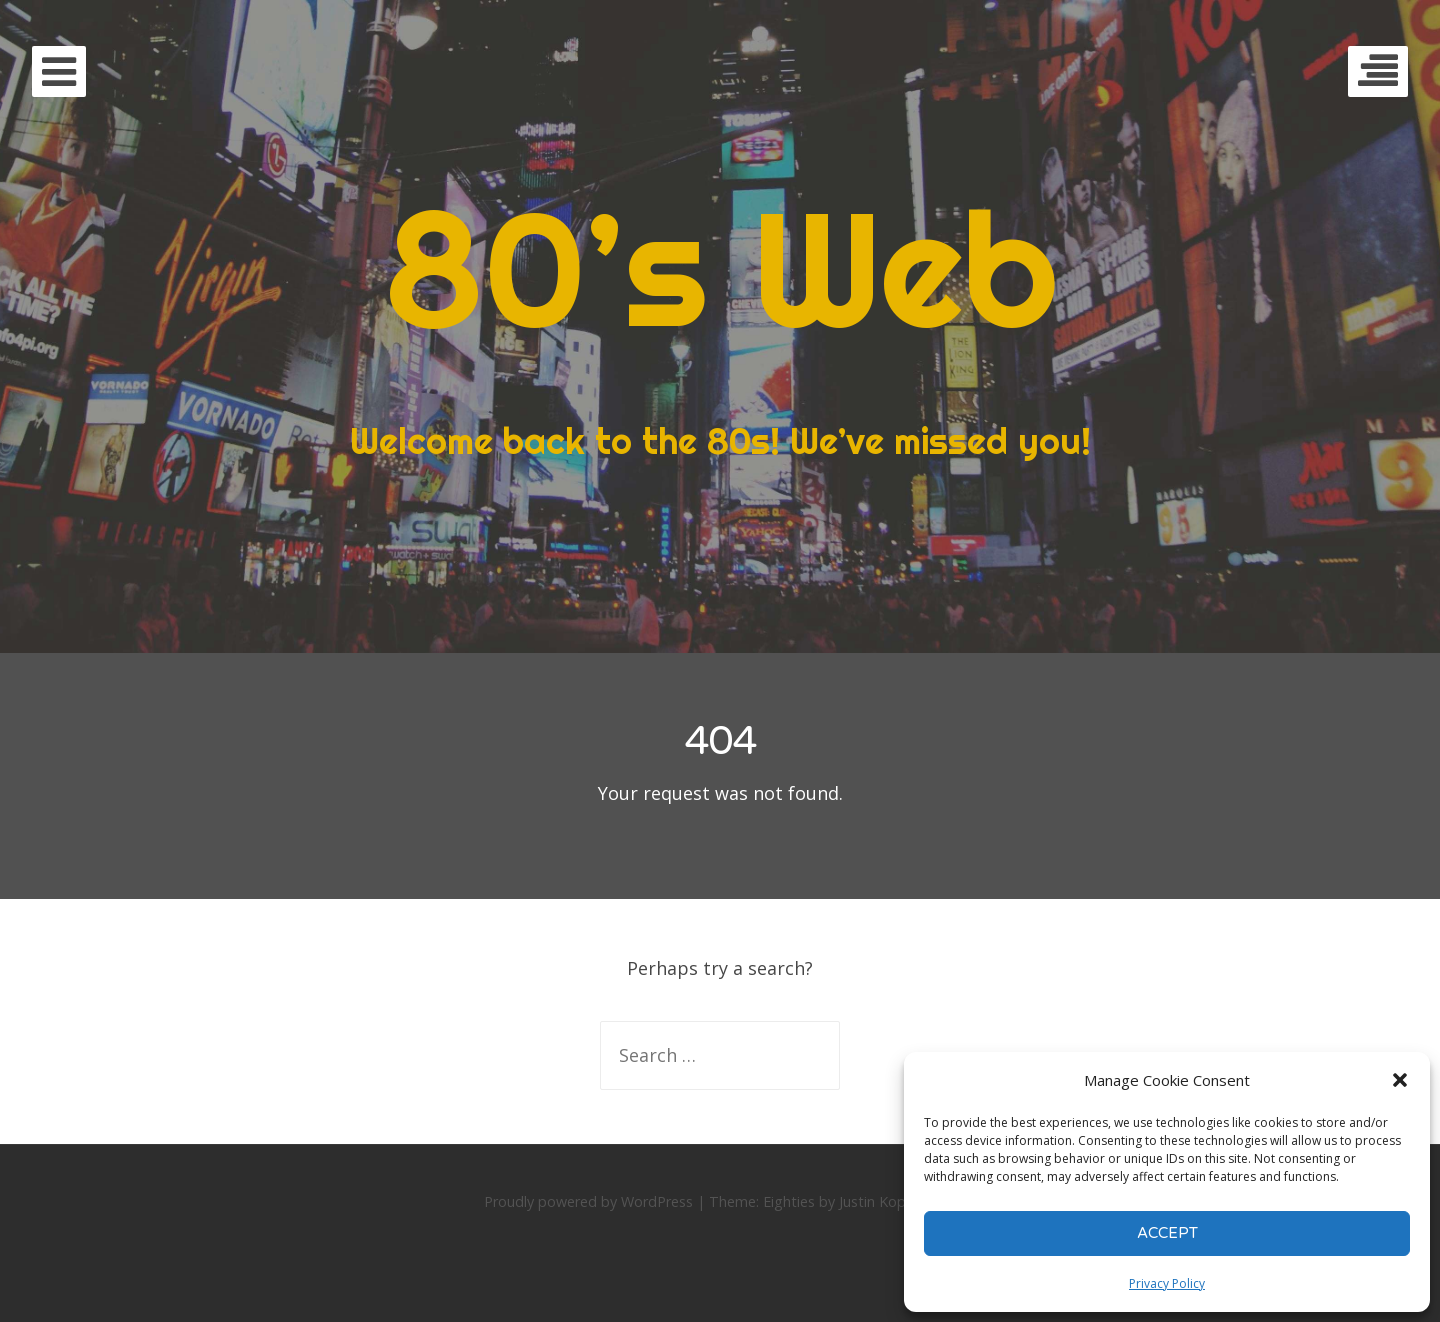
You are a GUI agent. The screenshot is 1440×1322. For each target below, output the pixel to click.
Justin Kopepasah (896, 1201)
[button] (1400, 1080)
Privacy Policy (1167, 1283)
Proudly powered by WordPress (588, 1201)
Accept (1167, 1233)
